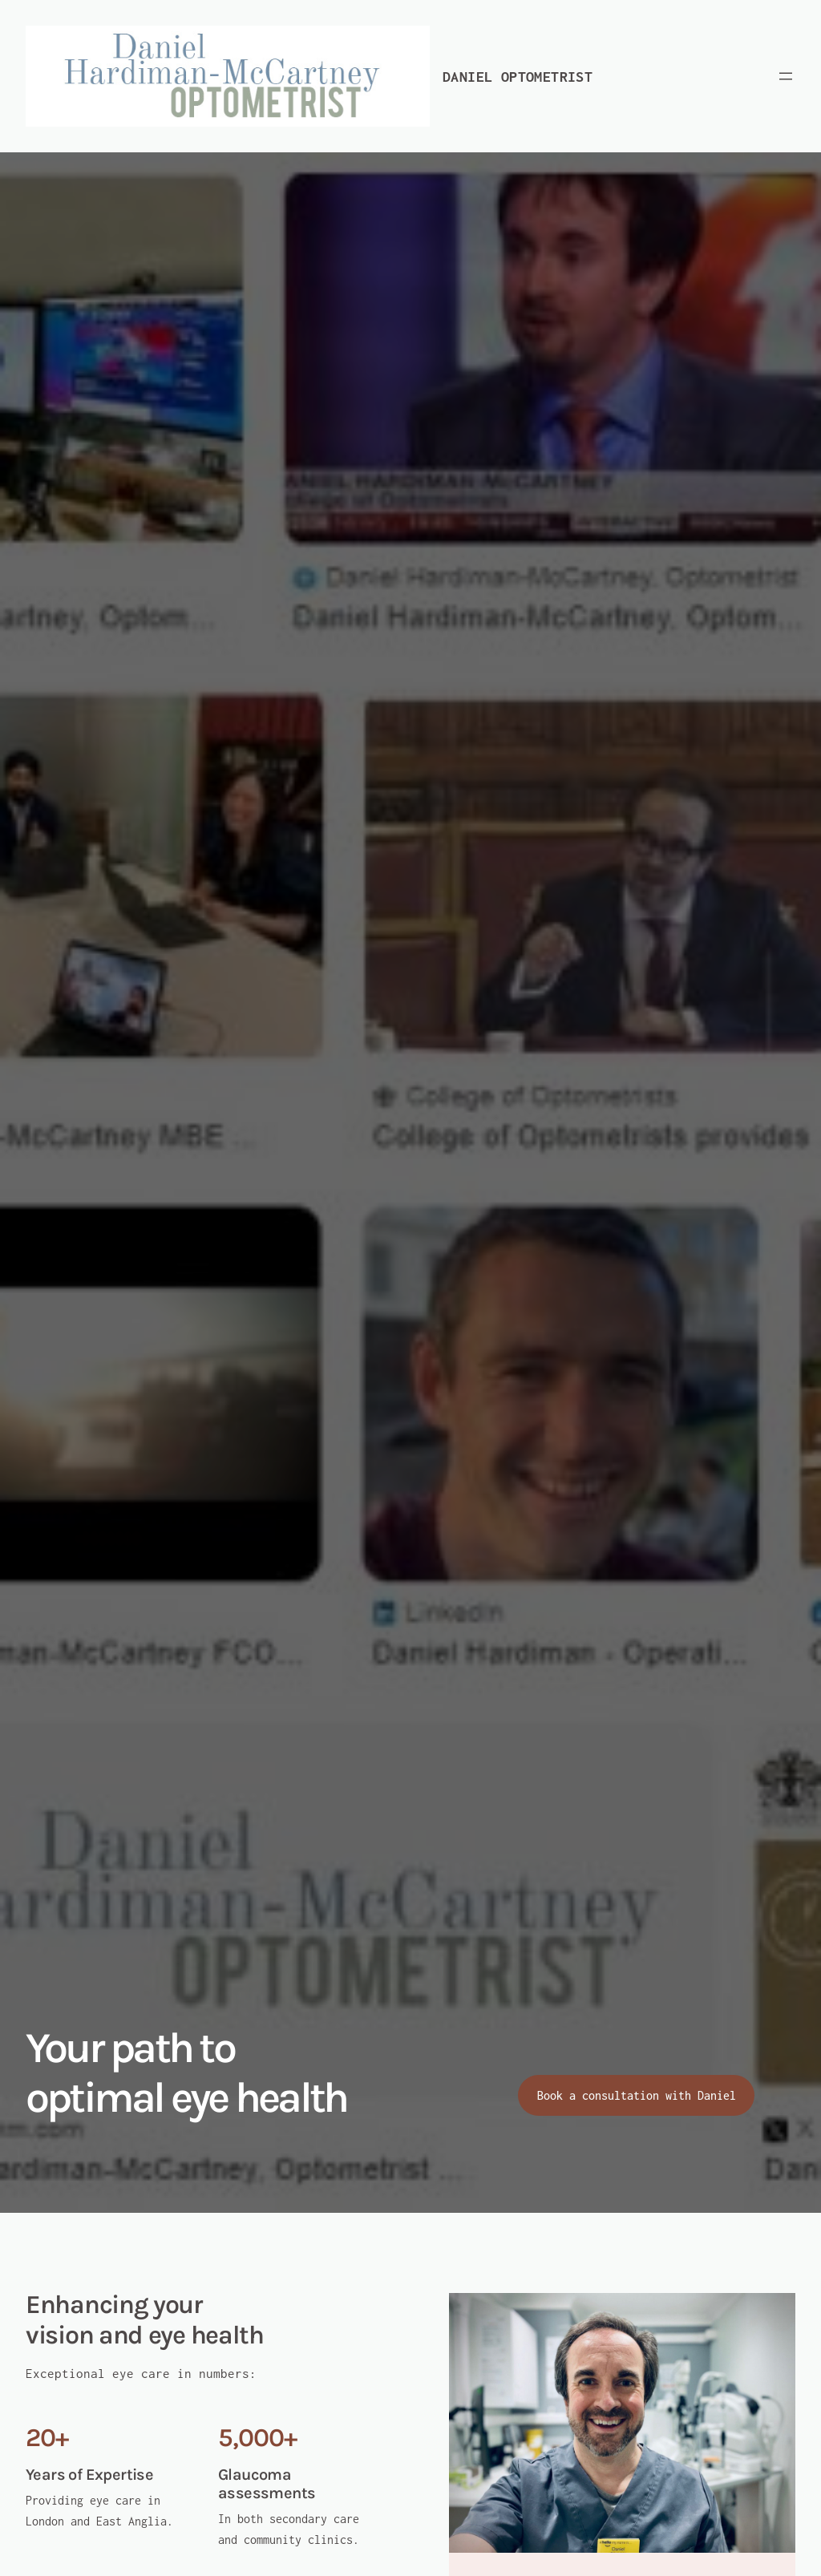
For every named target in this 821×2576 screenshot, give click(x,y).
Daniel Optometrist (517, 76)
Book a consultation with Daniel (636, 2095)
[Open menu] (785, 76)
